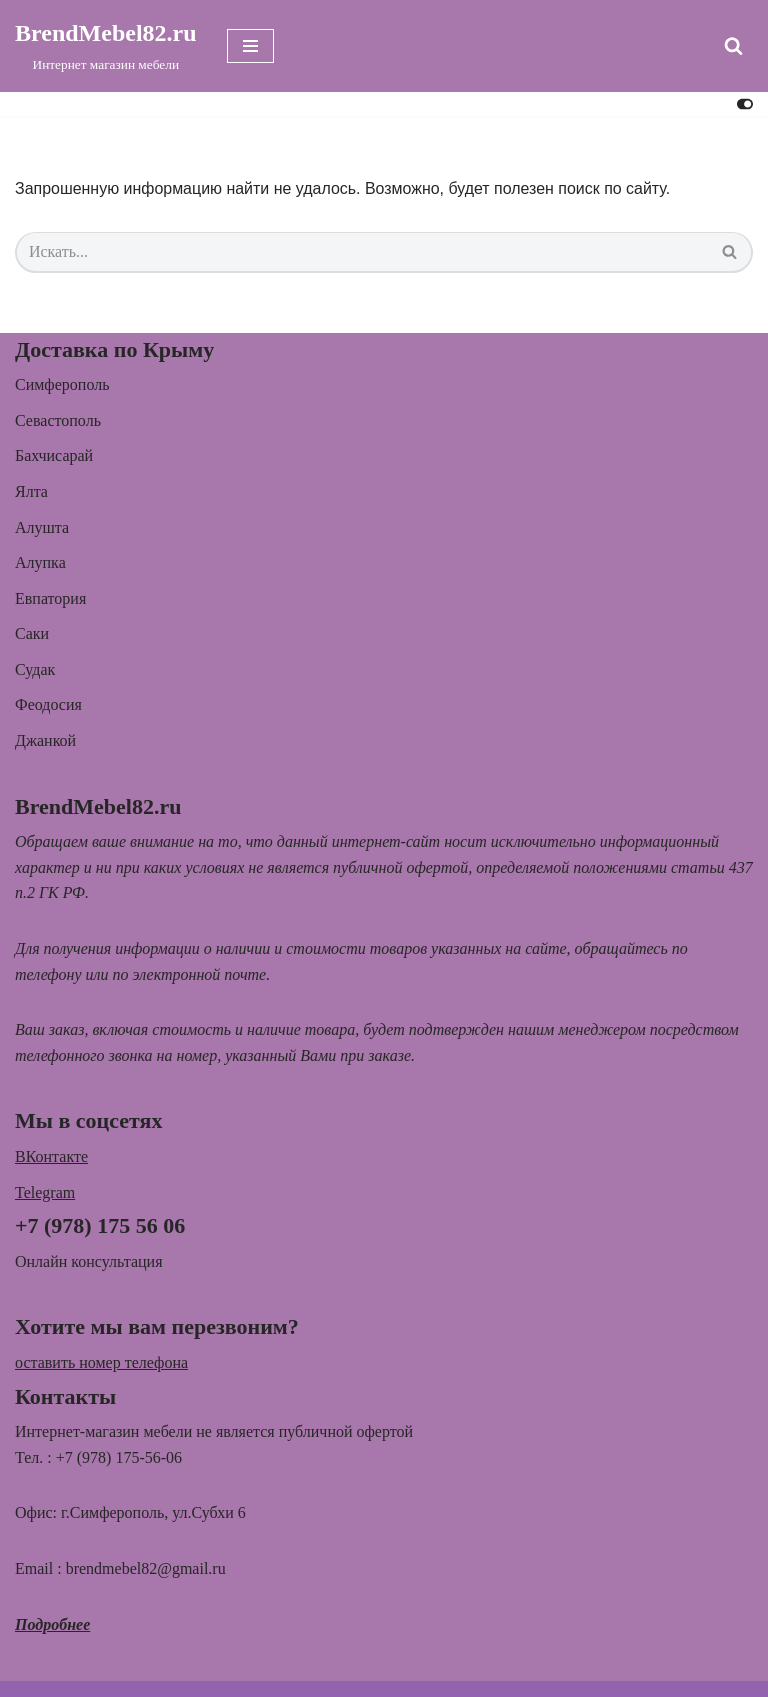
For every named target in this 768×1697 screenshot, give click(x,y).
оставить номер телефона (101, 1362)
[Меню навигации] (250, 46)
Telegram (45, 1192)
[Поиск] (733, 45)
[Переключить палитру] (745, 104)
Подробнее (52, 1624)
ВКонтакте (51, 1156)
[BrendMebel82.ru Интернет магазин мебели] (106, 46)
